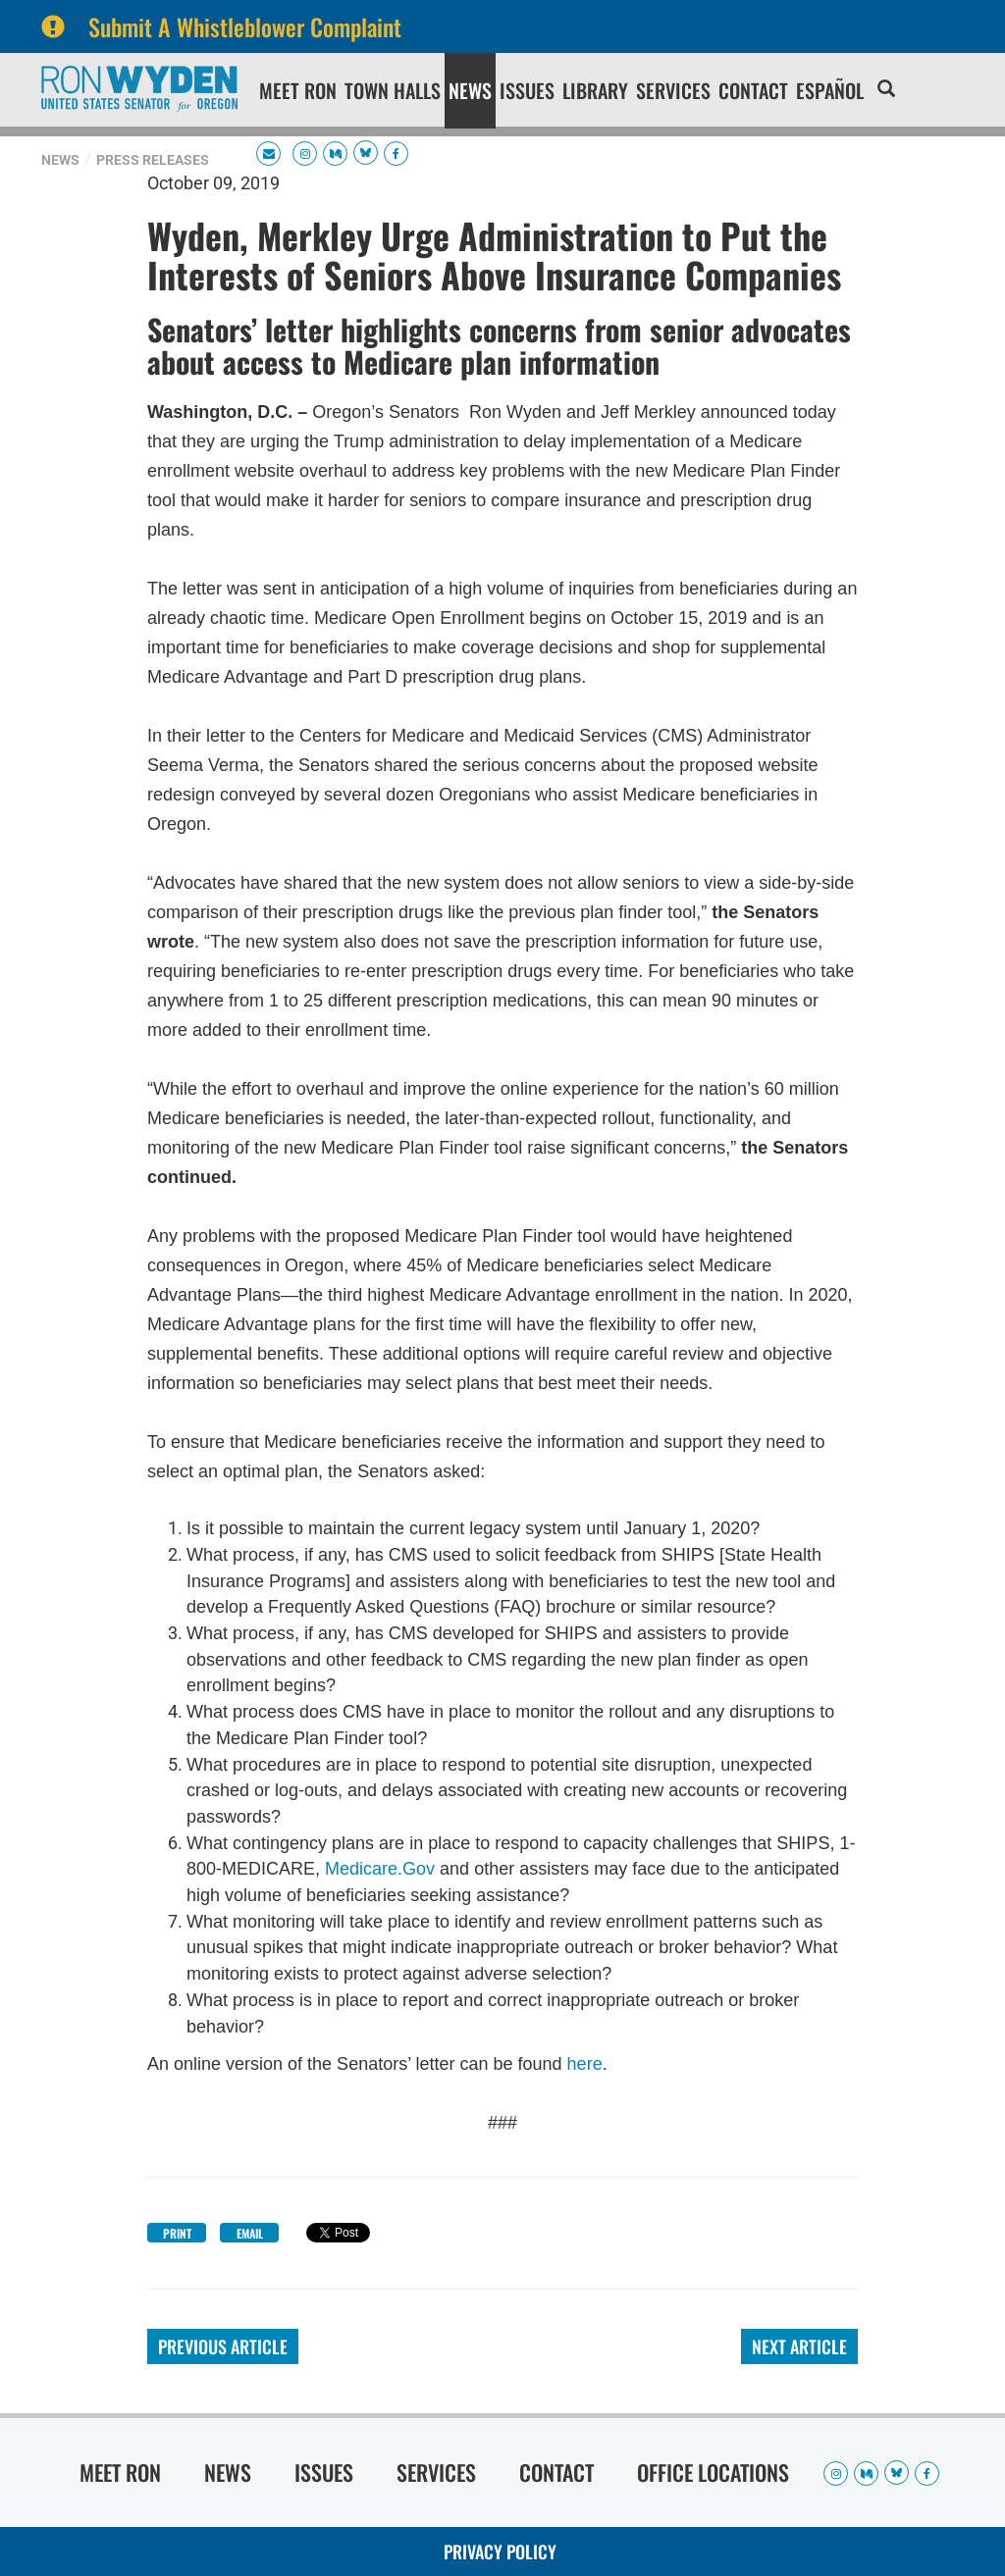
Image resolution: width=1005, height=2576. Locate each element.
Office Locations (713, 2472)
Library (595, 90)
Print (177, 2233)
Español (830, 90)
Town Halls (392, 90)
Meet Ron (298, 90)
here (585, 2064)
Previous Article (223, 2346)
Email (250, 2233)
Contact (753, 90)
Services (673, 90)
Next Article (799, 2346)
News (470, 90)
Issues (527, 90)
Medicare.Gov (380, 1869)
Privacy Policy (500, 2551)
